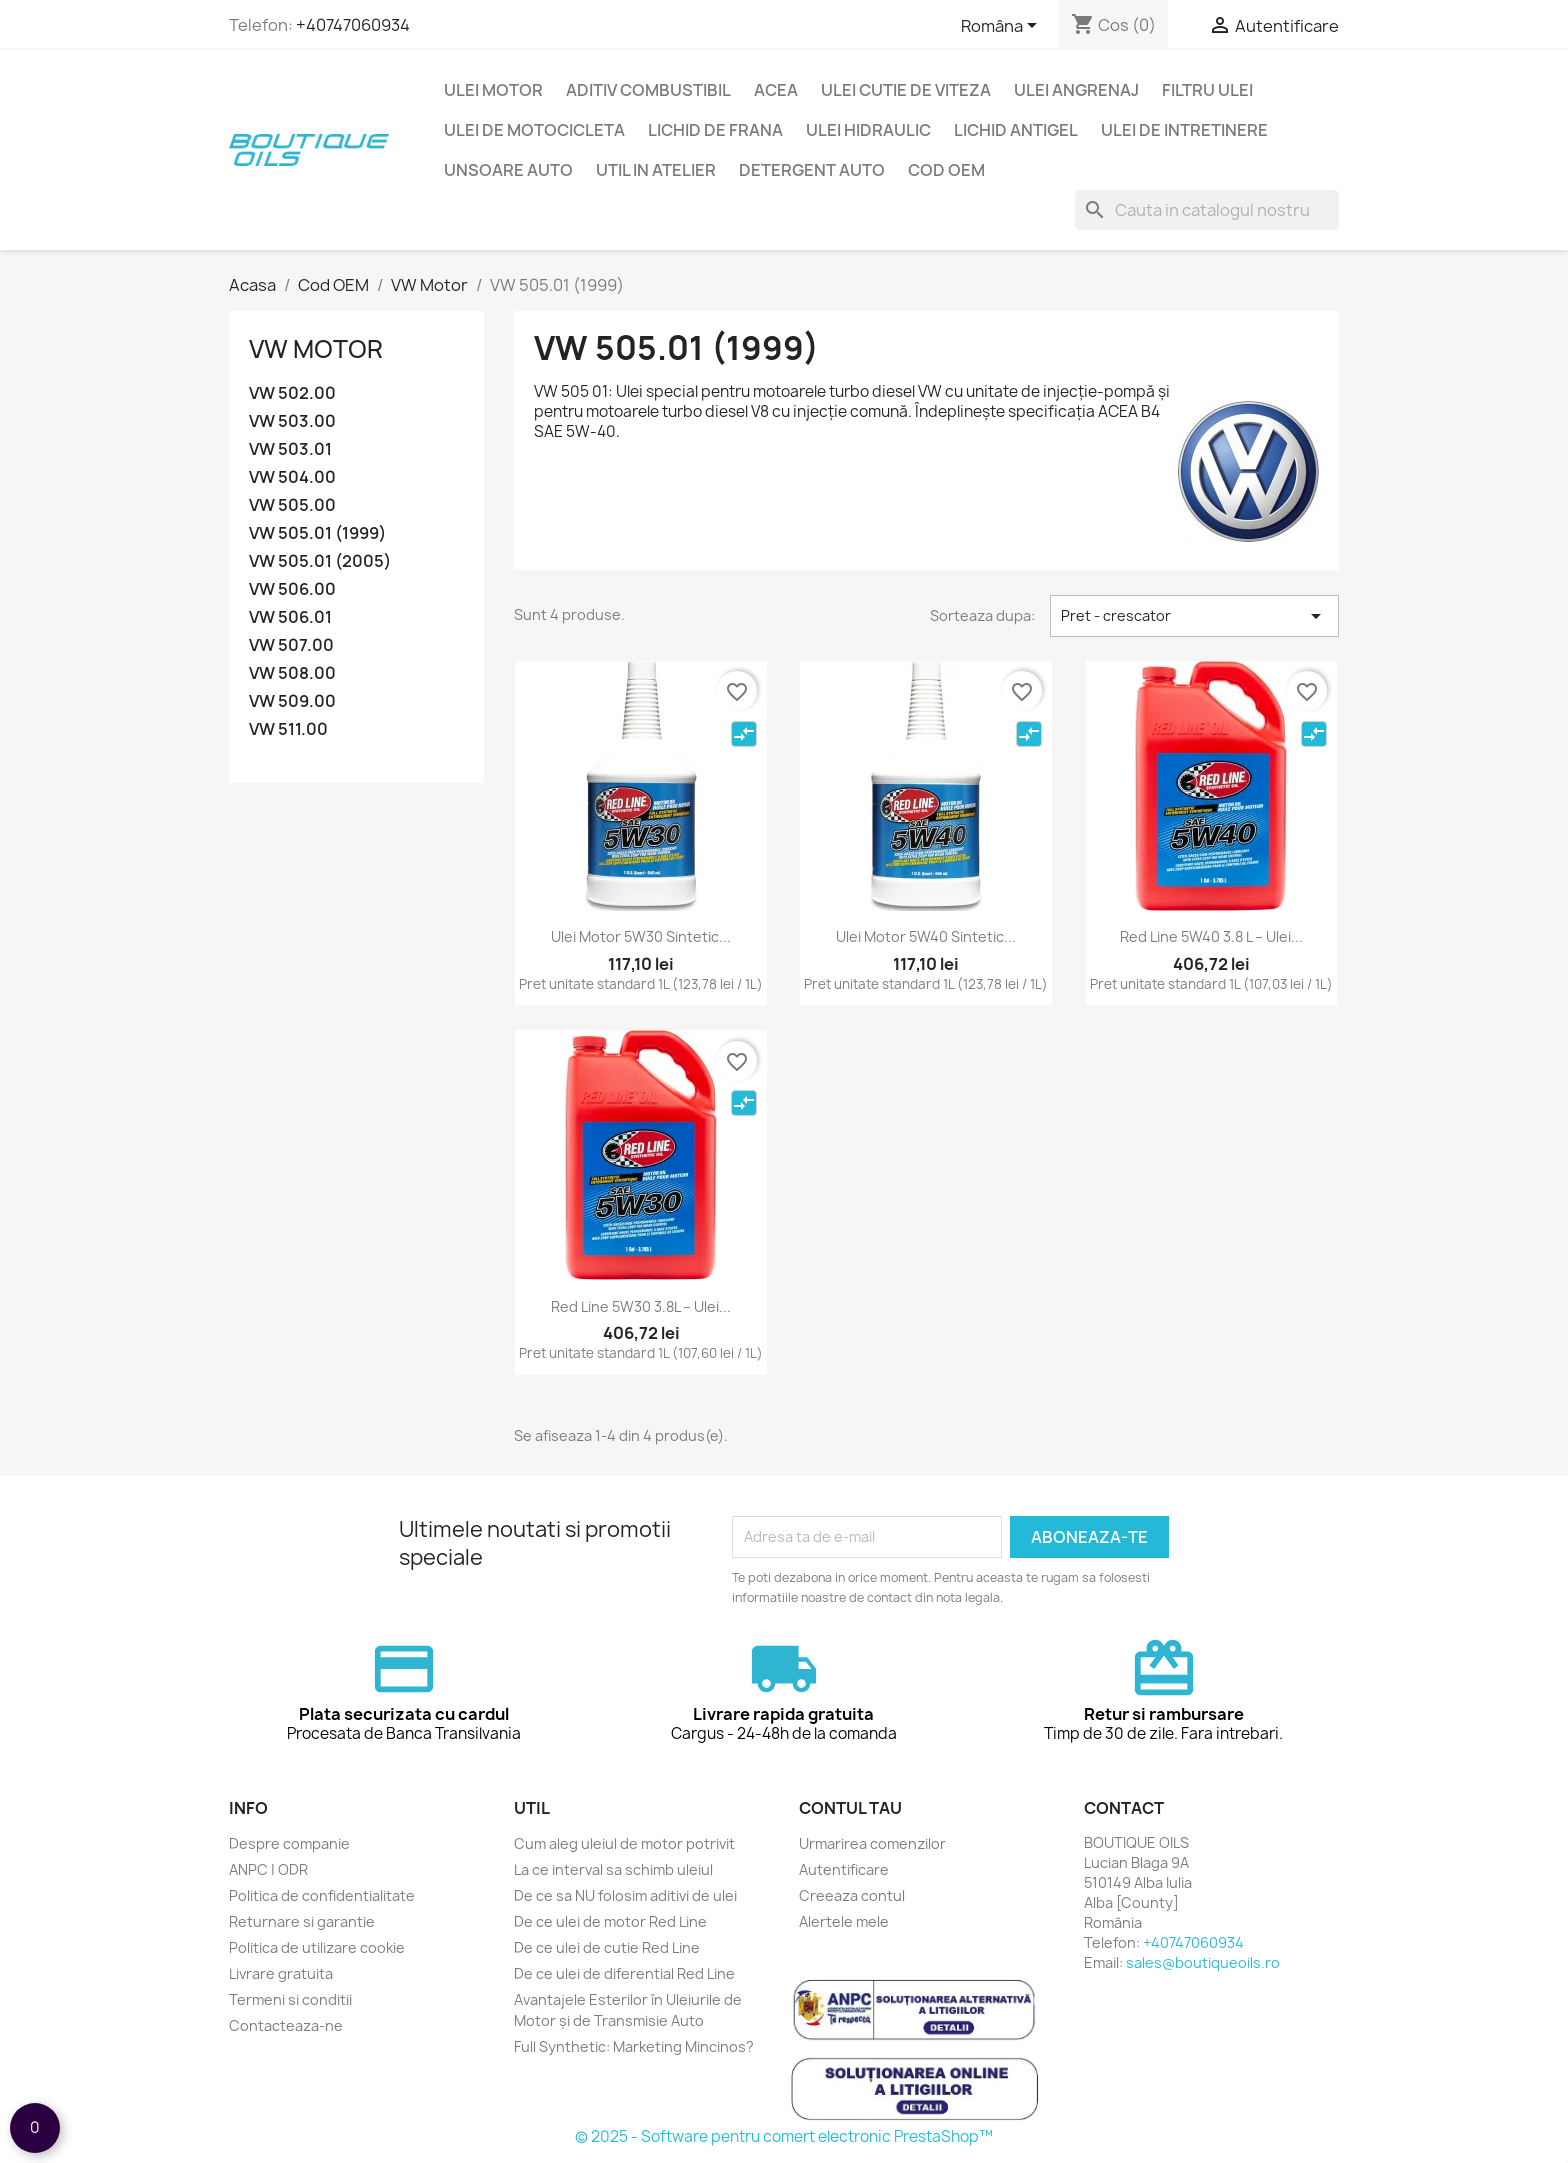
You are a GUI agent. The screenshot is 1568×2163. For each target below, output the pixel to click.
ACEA (776, 90)
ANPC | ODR (268, 1869)
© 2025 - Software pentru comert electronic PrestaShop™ (784, 2136)
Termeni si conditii (290, 1999)
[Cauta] (1207, 210)
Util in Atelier (656, 170)
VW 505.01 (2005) (320, 561)
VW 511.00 (288, 729)
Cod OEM (946, 170)
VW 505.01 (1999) (317, 533)
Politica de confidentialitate (322, 1895)
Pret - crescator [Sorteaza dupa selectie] (1194, 616)
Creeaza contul (852, 1895)
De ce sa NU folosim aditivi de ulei (625, 1895)
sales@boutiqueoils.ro (1203, 1962)
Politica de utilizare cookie (317, 1947)
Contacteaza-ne (286, 2025)
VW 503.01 (290, 449)
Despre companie (289, 1843)
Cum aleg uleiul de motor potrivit (624, 1843)
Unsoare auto (508, 170)
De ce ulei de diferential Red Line (624, 1973)
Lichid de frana (715, 130)
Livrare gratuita (281, 1973)
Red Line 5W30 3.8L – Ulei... (641, 1306)
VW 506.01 (290, 617)
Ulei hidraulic (868, 130)
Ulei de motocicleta (534, 130)
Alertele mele (844, 1921)
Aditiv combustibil (648, 90)
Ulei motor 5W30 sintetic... (641, 936)
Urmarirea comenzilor (872, 1843)
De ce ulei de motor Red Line (610, 1921)
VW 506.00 (292, 589)
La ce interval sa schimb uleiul (613, 1869)
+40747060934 (353, 25)
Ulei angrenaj (1076, 90)
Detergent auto (812, 170)
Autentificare (844, 1869)
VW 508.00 (292, 673)
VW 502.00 (292, 393)
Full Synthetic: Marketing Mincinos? (634, 2046)
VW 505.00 (292, 505)
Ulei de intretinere (1184, 130)
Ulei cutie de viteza (906, 90)
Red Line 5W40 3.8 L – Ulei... (1211, 936)
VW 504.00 (292, 477)
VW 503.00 (292, 421)
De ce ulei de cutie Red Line (607, 1947)
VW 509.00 (292, 701)
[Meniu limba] (1002, 27)
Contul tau (850, 1808)
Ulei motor (493, 90)
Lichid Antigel (1016, 130)
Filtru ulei (1207, 90)
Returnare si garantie (302, 1921)
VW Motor (316, 349)
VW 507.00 (291, 645)
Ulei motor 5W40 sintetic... (926, 936)
